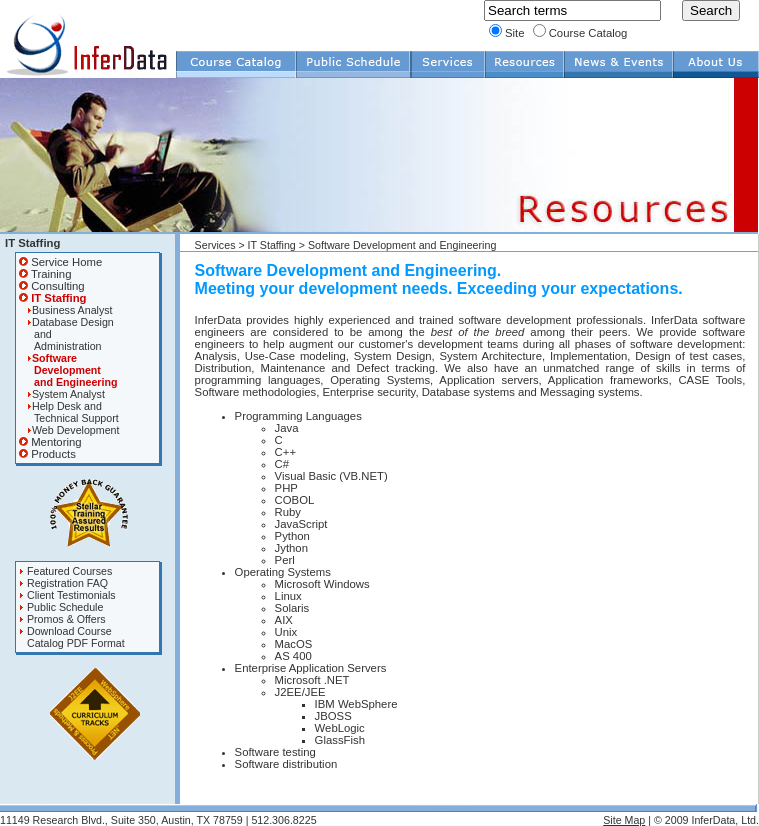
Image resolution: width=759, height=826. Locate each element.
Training (45, 274)
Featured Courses (65, 571)
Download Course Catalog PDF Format (72, 637)
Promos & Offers (62, 619)
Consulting (52, 286)
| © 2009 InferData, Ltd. (702, 820)
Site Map (624, 820)
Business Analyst (66, 310)
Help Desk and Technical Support (69, 412)
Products (47, 454)
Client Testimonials (67, 595)
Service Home (60, 262)
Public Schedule (61, 607)
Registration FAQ (63, 583)
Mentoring (50, 442)
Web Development (69, 430)
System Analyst (62, 394)
